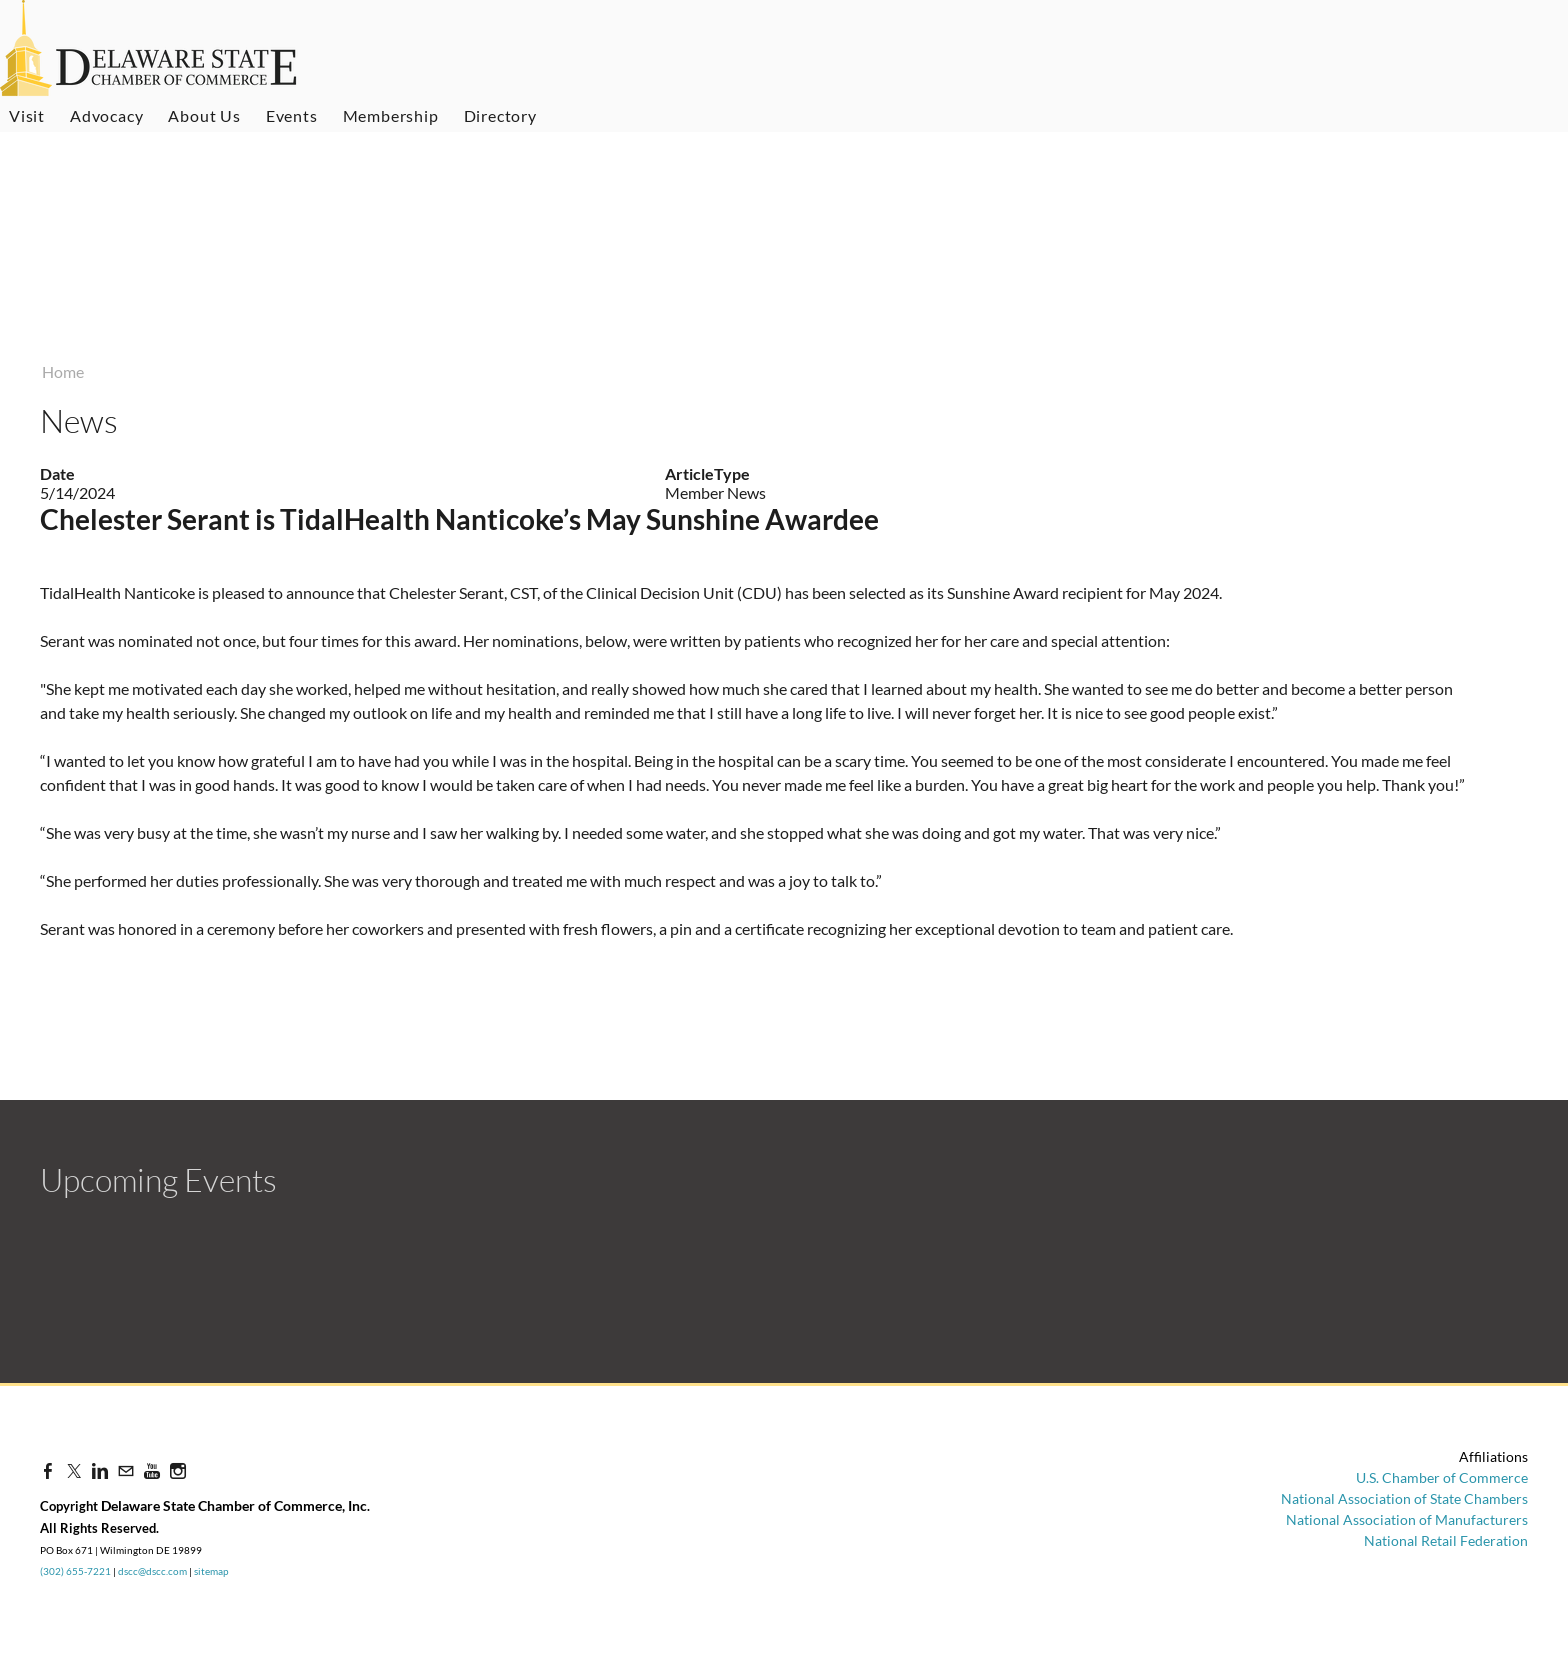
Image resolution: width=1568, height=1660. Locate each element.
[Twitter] (74, 1470)
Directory (500, 115)
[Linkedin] (100, 1470)
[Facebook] (48, 1470)
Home (63, 371)
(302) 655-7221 (75, 1571)
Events (292, 115)
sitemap (211, 1571)
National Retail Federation (1446, 1540)
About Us (204, 115)
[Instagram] (178, 1470)
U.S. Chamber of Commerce (1442, 1477)
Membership (391, 115)
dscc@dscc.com (152, 1571)
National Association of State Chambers (1404, 1498)
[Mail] (126, 1470)
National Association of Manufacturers (1407, 1519)
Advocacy (106, 115)
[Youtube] (152, 1470)
